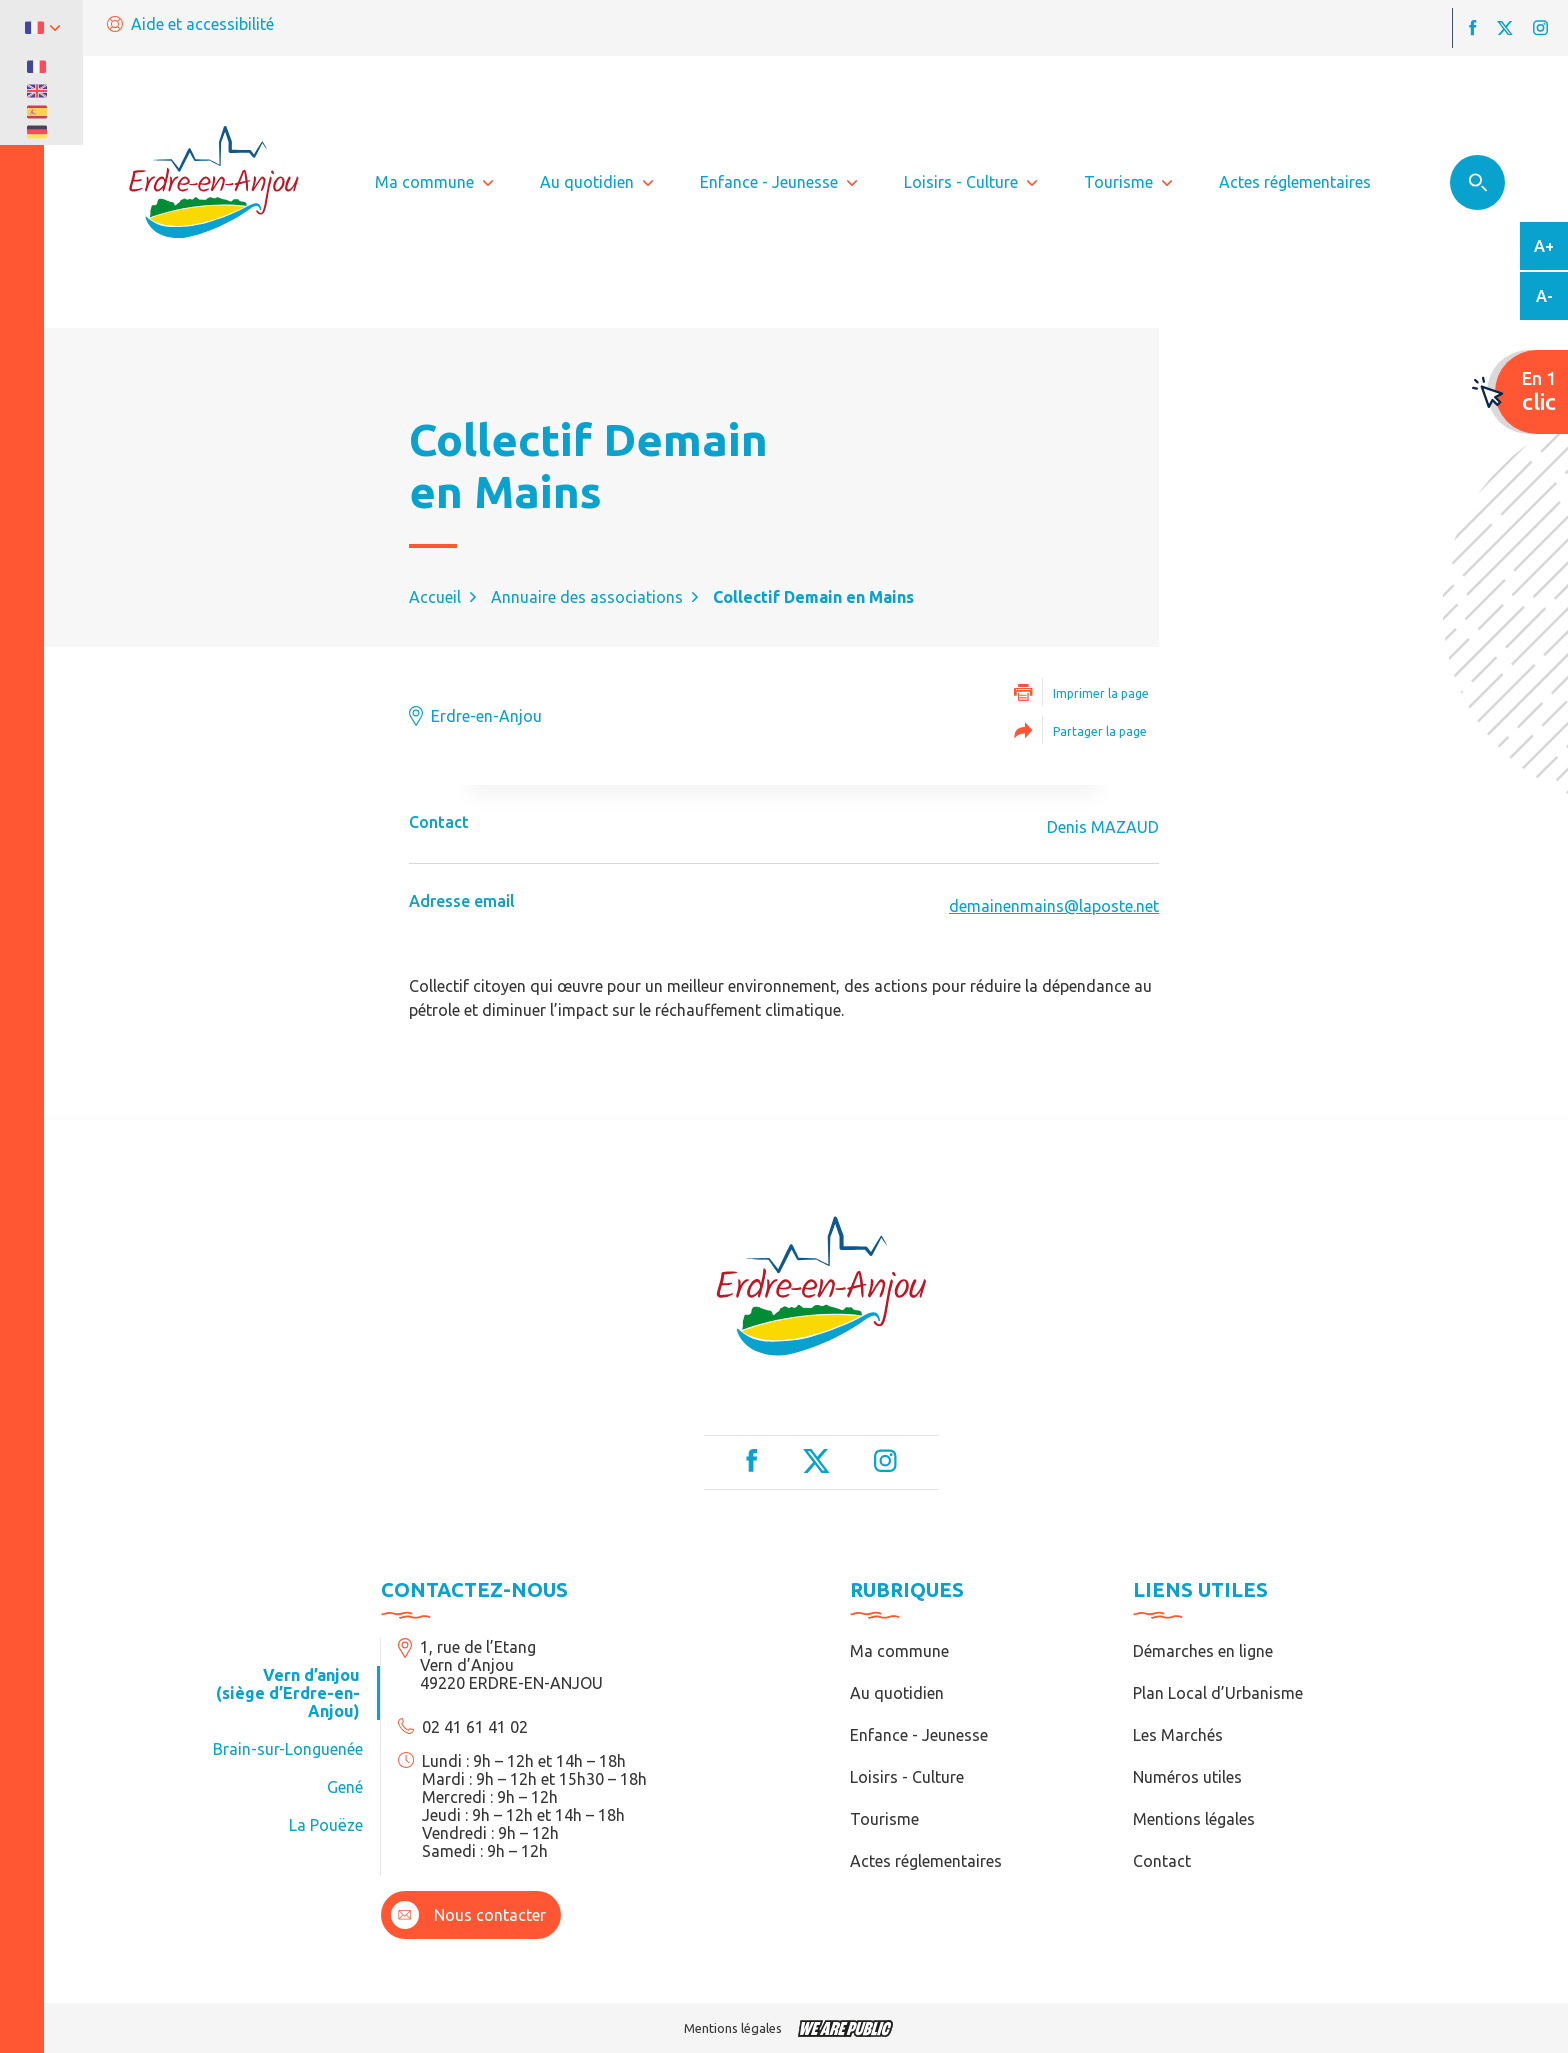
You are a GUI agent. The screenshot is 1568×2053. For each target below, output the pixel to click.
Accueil (435, 597)
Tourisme (884, 1819)
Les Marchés (1178, 1735)
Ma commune (899, 1651)
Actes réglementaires (926, 1861)
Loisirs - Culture (907, 1777)
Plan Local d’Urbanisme (1218, 1693)
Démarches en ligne (1203, 1651)
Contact (1162, 1861)
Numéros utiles (1187, 1777)
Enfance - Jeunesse (919, 1735)
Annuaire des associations (587, 597)
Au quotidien (897, 1693)
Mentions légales (1194, 1819)
